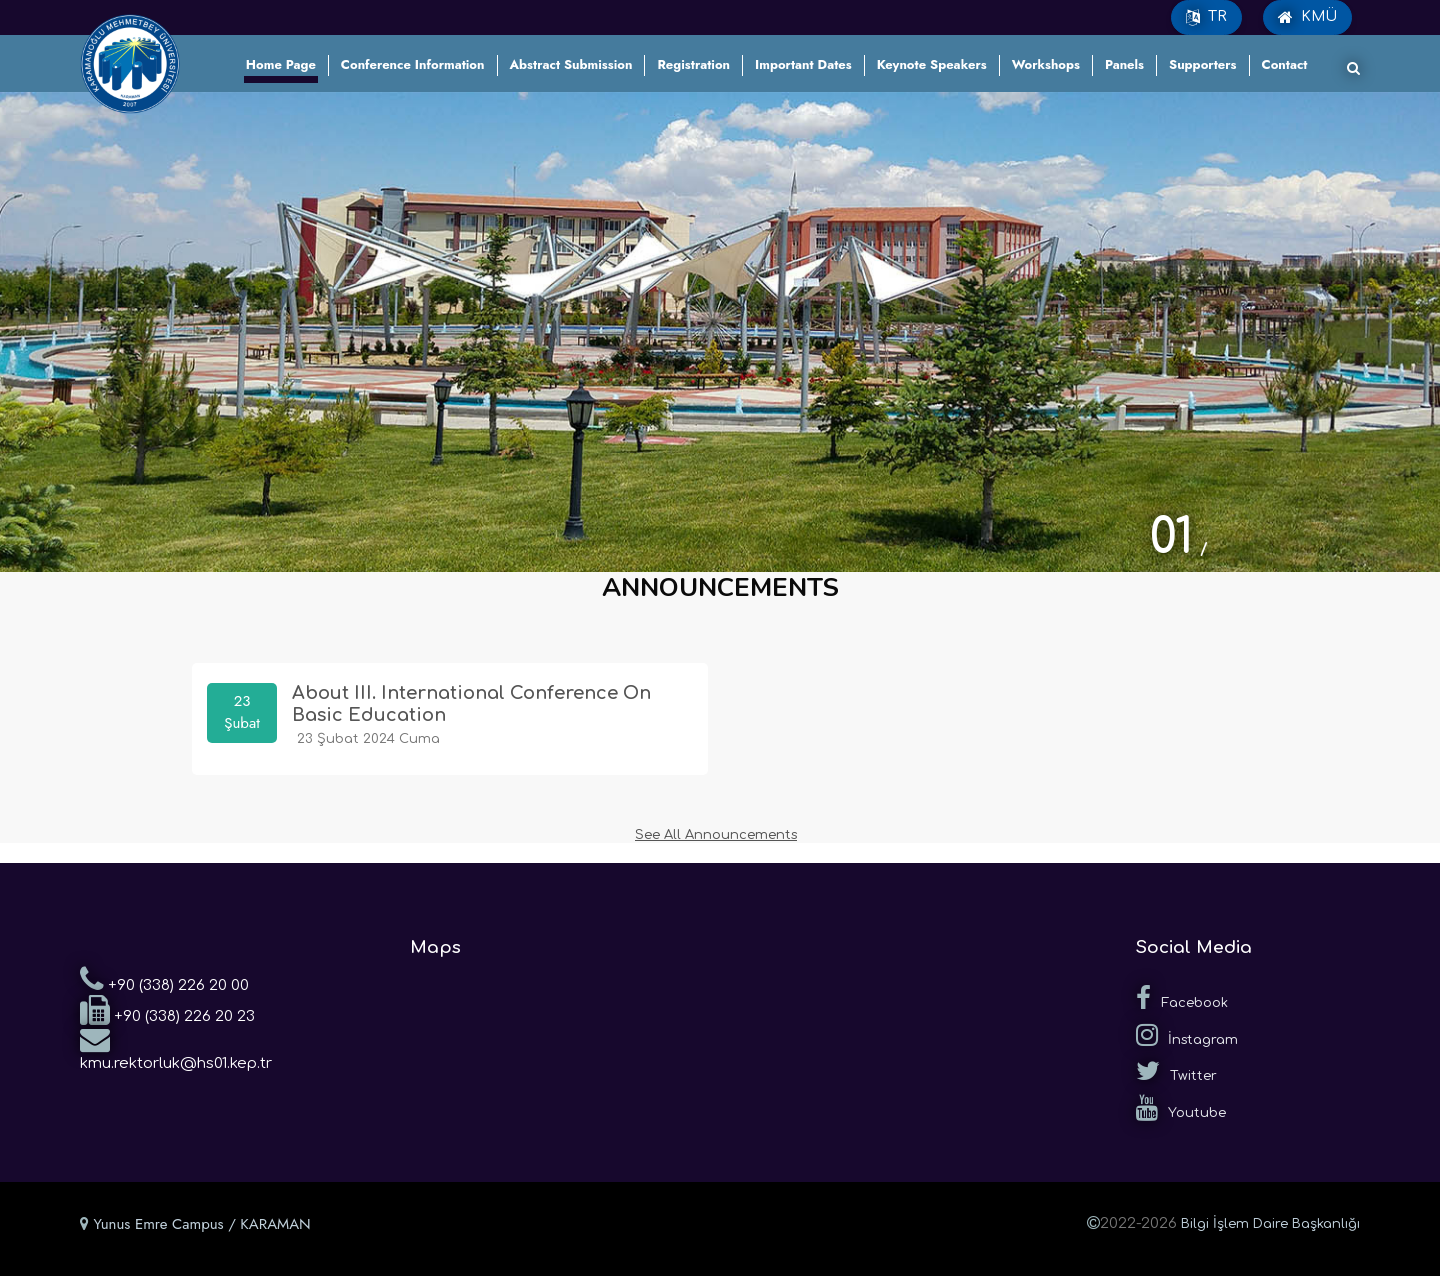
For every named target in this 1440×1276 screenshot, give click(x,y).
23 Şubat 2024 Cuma (366, 738)
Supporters (1203, 64)
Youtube (1181, 1108)
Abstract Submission (571, 64)
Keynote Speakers (932, 64)
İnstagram (1187, 1035)
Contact (1285, 64)
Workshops (1046, 64)
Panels (1124, 64)
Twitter (1176, 1071)
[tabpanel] (720, 332)
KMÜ (1307, 17)
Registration (693, 64)
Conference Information (413, 64)
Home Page (281, 64)
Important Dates (803, 64)
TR (1206, 17)
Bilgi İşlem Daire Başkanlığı (1270, 1224)
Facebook (1182, 998)
